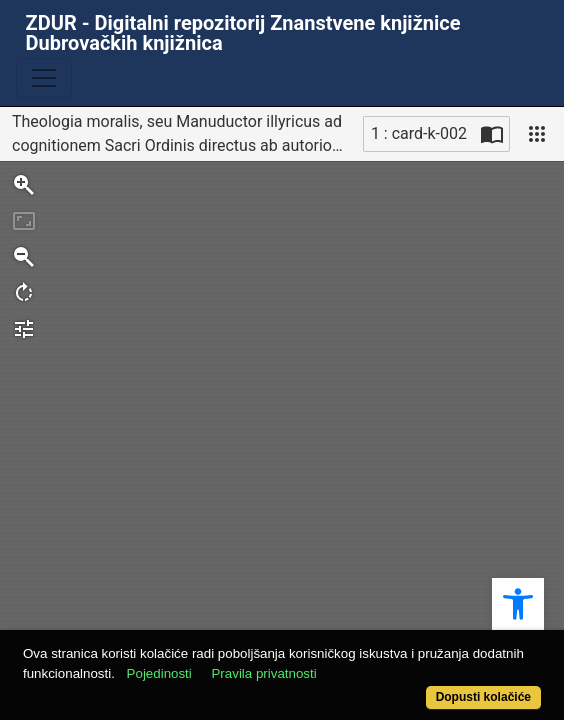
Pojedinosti (159, 673)
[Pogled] (537, 134)
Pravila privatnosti (263, 673)
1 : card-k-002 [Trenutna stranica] (419, 133)
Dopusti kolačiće (483, 697)
